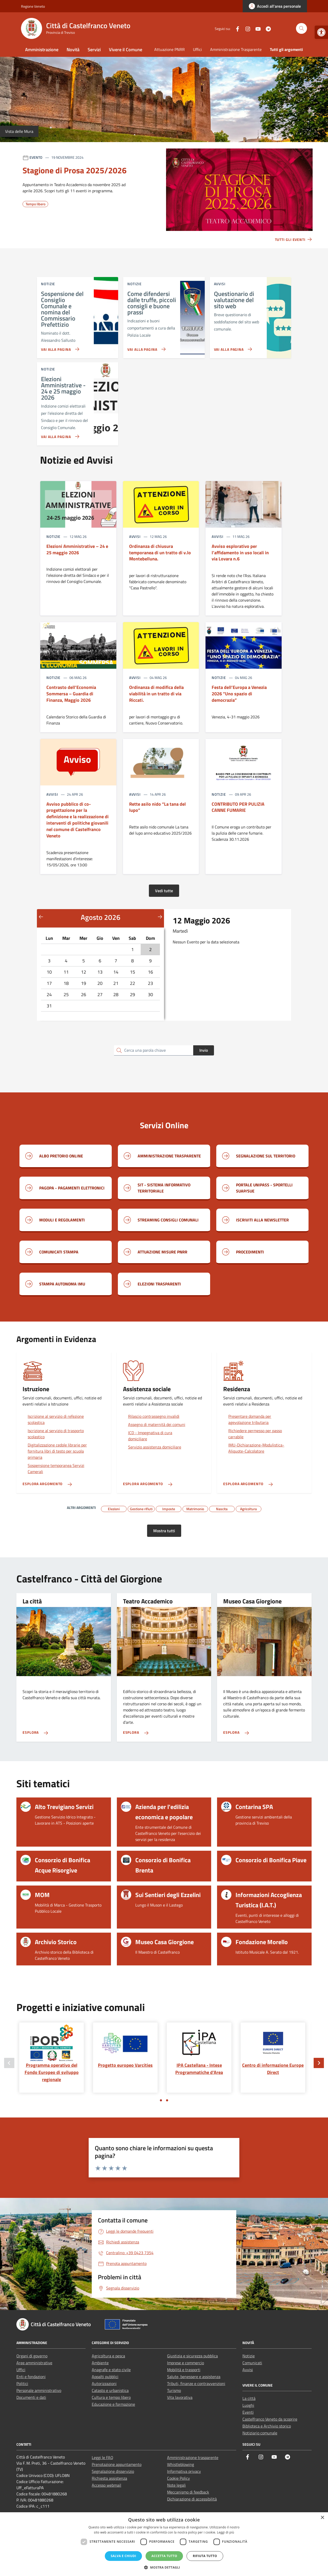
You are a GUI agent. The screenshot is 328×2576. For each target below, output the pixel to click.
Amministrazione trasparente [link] (192, 2457)
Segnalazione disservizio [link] (113, 2471)
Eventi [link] (248, 2412)
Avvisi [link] (247, 2370)
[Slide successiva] (319, 2063)
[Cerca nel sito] (301, 28)
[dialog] (164, 2544)
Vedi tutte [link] (164, 891)
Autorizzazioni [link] (104, 2383)
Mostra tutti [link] (164, 1531)
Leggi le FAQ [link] (102, 2457)
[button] (164, 2567)
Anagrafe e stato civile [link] (111, 2370)
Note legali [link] (176, 2485)
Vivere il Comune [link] (125, 49)
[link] (321, 32)
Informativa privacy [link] (184, 2471)
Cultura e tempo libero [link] (111, 2397)
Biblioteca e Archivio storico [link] (266, 2426)
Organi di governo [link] (31, 2356)
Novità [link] (73, 49)
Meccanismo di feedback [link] (188, 2492)
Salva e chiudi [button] (123, 2556)
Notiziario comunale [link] (259, 2433)
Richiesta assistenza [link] (109, 2478)
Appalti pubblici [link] (105, 2376)
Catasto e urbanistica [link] (110, 2390)
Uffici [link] (197, 49)
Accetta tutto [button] (164, 2556)
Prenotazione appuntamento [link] (116, 2464)
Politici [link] (22, 2383)
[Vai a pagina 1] (161, 2100)
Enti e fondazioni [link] (31, 2376)
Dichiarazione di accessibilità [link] (192, 2499)
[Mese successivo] (160, 916)
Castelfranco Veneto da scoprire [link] (269, 2419)
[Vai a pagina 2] (167, 2100)
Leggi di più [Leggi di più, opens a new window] (225, 2532)
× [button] (322, 2518)
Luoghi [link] (248, 2405)
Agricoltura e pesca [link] (108, 2356)
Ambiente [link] (100, 2363)
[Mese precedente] (41, 916)
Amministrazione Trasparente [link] (236, 49)
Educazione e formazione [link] (113, 2404)
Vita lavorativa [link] (179, 2397)
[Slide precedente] (9, 2063)
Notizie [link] (248, 2356)
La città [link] (248, 2398)
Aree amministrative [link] (34, 2363)
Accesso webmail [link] (106, 2485)
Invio (203, 1050)
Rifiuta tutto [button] (205, 2556)
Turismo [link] (174, 2390)
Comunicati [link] (252, 2363)
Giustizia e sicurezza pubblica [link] (192, 2356)
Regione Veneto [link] (33, 6)
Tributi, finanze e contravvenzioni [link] (196, 2383)
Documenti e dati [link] (31, 2397)
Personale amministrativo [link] (38, 2390)
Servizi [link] (94, 49)
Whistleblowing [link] (180, 2464)
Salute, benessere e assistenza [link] (193, 2376)
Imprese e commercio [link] (185, 2363)
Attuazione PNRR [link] (169, 49)
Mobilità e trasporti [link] (183, 2370)
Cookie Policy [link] (178, 2478)
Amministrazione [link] (41, 49)
